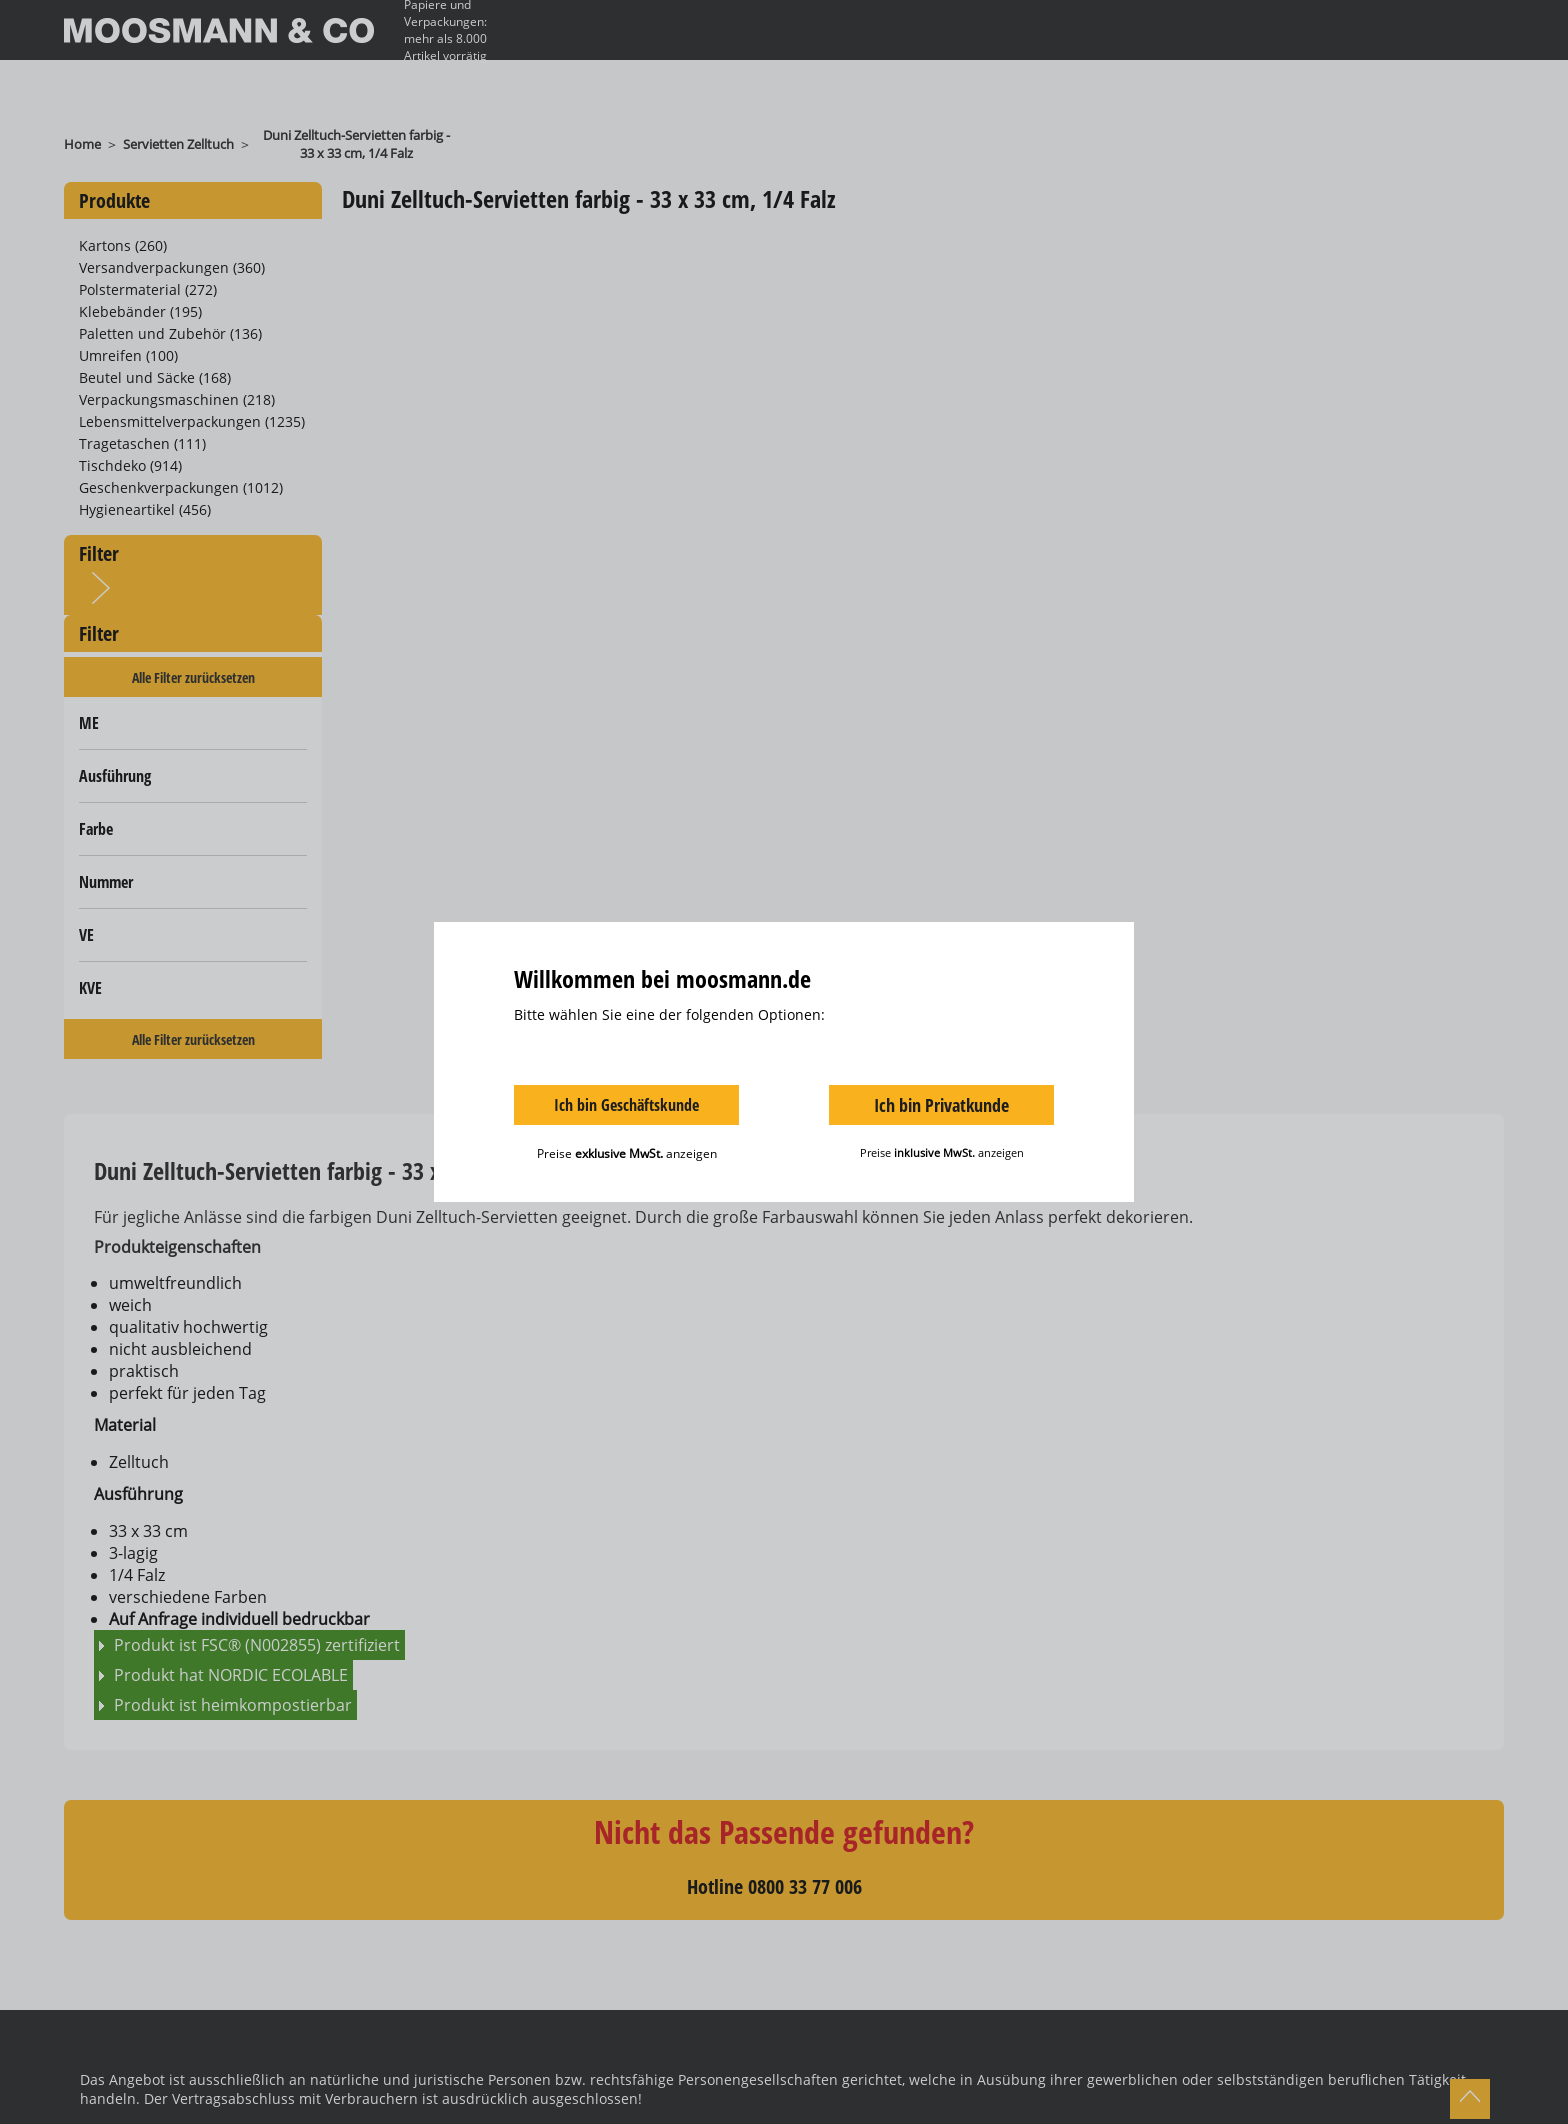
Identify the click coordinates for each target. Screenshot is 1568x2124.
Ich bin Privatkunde (941, 1105)
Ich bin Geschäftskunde (626, 1105)
